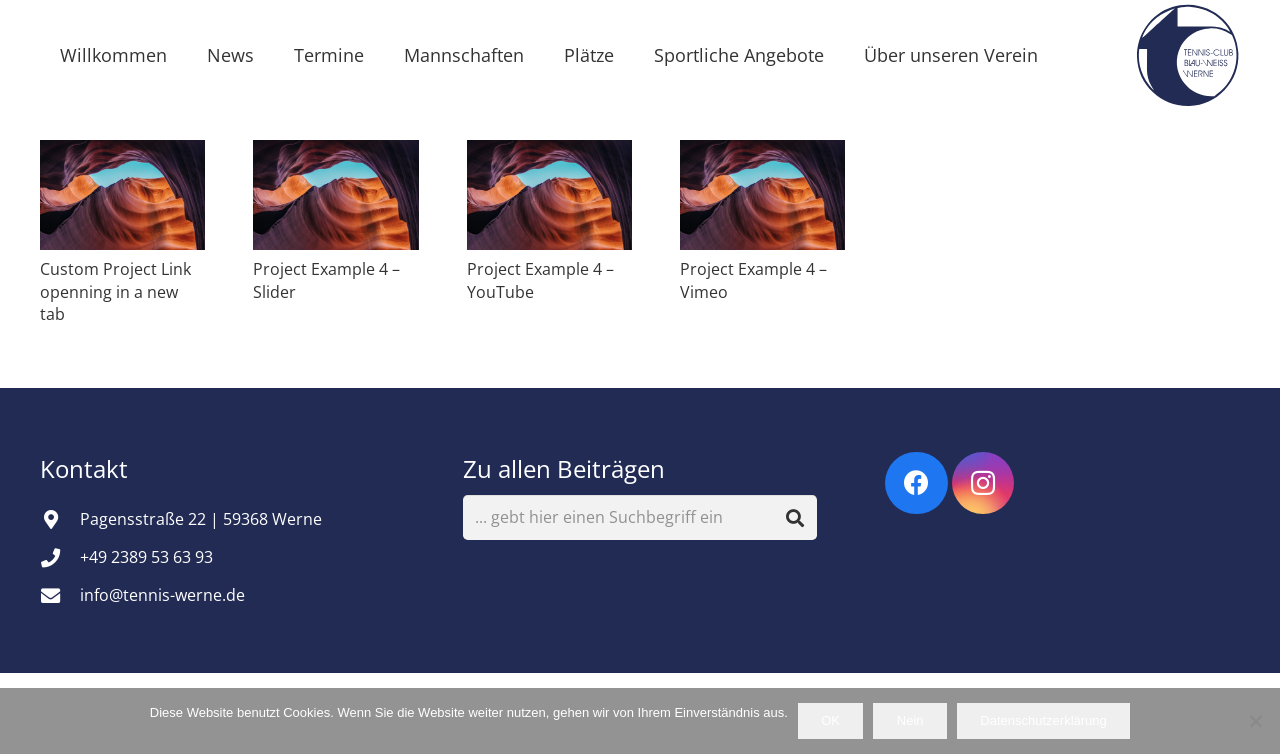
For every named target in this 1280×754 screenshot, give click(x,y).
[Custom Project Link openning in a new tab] (122, 195)
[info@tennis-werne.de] (60, 595)
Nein (910, 720)
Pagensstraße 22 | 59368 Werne (201, 519)
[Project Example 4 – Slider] (335, 195)
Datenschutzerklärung (1043, 720)
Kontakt (87, 468)
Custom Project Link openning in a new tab (115, 291)
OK (830, 720)
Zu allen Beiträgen (564, 468)
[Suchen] (795, 517)
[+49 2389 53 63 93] (60, 557)
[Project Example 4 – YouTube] (549, 195)
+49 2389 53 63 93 (146, 557)
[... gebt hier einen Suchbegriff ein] (640, 517)
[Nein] (1255, 721)
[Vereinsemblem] (1187, 55)
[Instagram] (983, 483)
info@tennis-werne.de (162, 595)
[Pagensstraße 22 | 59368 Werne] (60, 519)
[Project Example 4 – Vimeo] (762, 195)
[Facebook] (916, 483)
